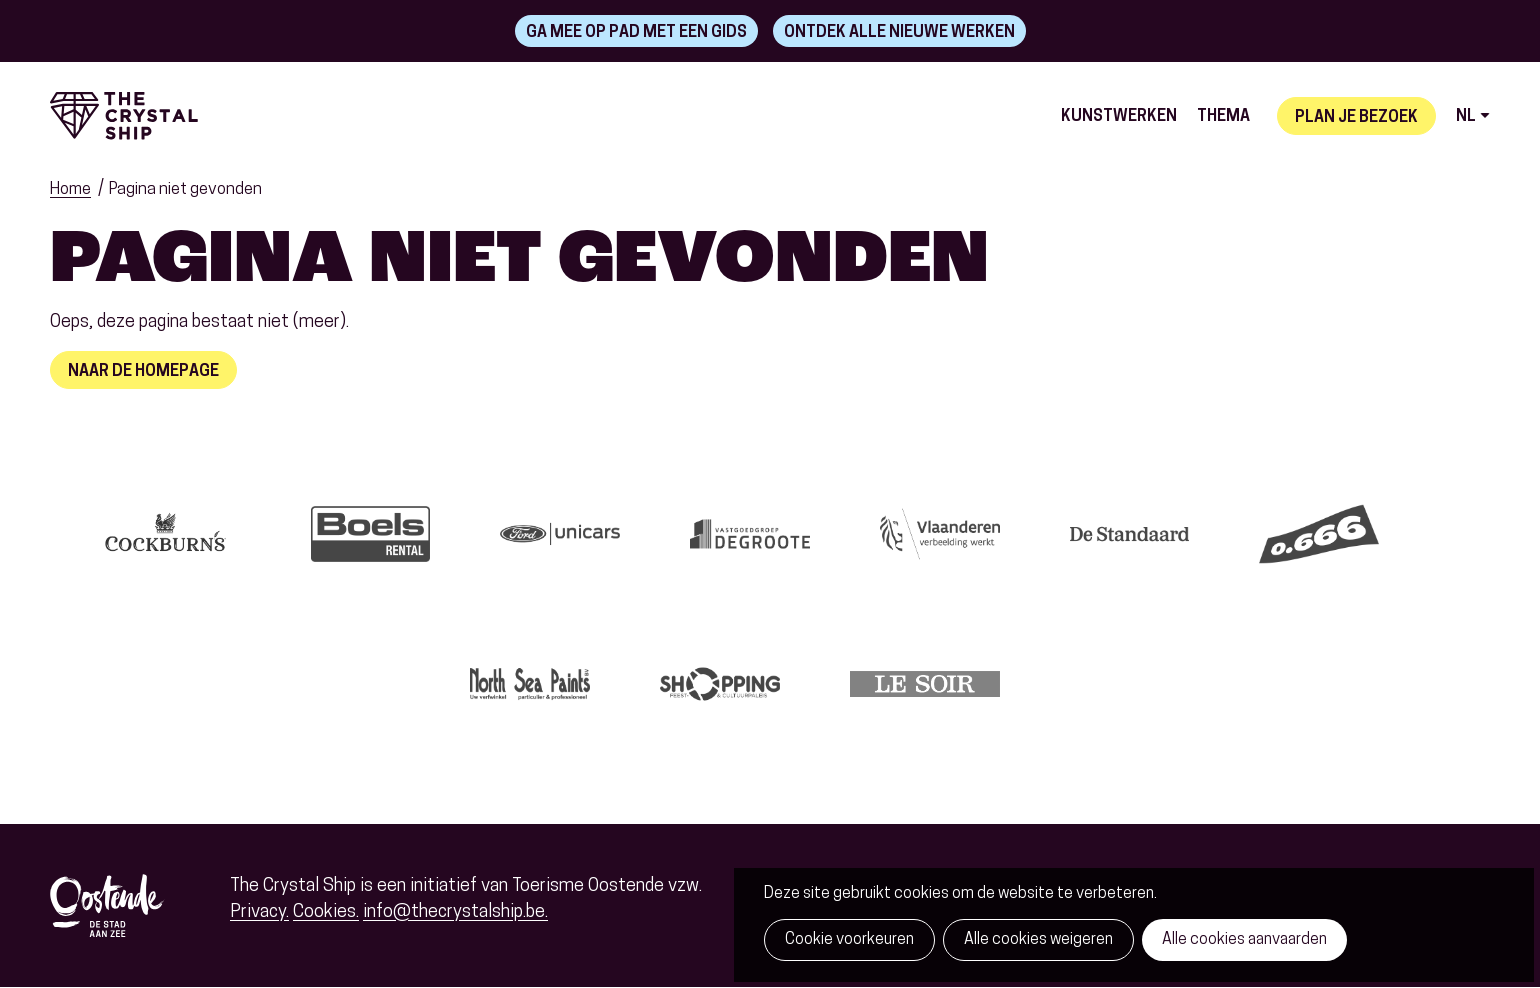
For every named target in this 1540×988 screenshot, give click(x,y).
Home (70, 189)
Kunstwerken (1119, 117)
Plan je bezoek (1356, 118)
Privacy (258, 912)
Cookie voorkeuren (849, 940)
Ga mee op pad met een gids (636, 33)
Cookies (324, 912)
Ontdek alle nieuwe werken (899, 33)
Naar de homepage (143, 372)
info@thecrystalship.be (454, 912)
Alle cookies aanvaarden (1244, 940)
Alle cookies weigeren (1038, 940)
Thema (1223, 117)
